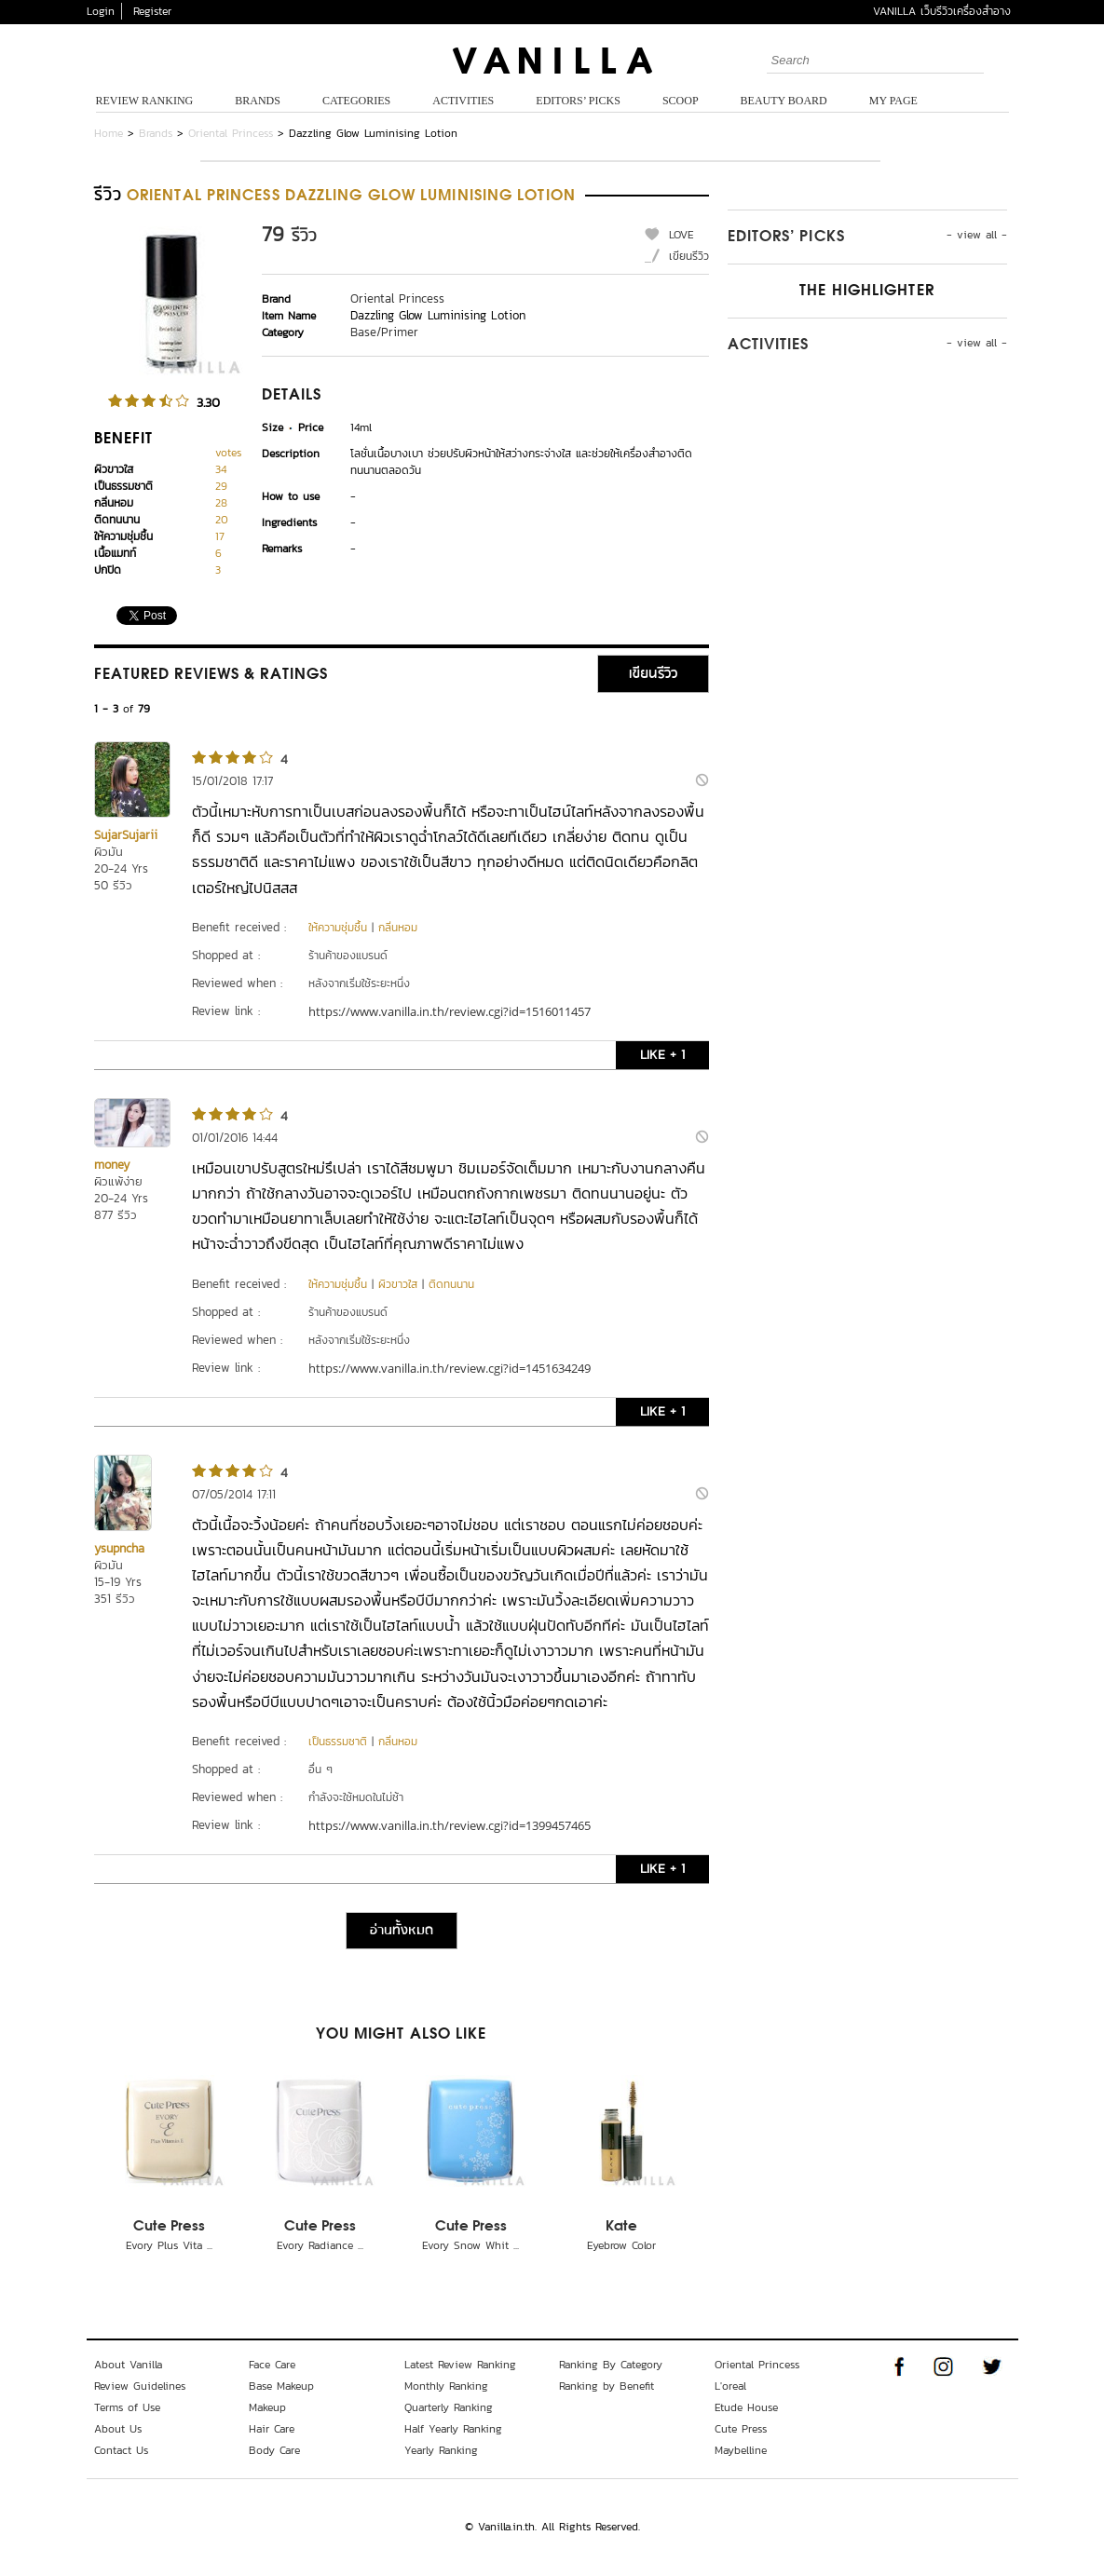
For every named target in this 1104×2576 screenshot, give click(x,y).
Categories (356, 100)
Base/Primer (384, 332)
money (112, 1164)
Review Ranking (145, 100)
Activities (463, 100)
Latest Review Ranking (460, 2364)
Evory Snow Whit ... (470, 2245)
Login (101, 11)
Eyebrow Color (621, 2245)
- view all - (977, 234)
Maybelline (741, 2450)
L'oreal (730, 2386)
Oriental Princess (230, 133)
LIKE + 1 (662, 1054)
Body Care (274, 2450)
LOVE (681, 234)
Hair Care (271, 2428)
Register (152, 11)
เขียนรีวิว (689, 256)
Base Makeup (281, 2386)
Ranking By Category (610, 2364)
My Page (893, 100)
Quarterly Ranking (448, 2407)
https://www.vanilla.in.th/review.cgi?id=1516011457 (449, 1011)
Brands (257, 100)
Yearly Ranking (441, 2450)
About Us (118, 2428)
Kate (621, 2226)
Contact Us (121, 2450)
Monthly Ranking (446, 2386)
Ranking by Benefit (606, 2386)
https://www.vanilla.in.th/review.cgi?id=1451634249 (449, 1368)
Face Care (272, 2364)
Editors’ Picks (578, 100)
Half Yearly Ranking (453, 2428)
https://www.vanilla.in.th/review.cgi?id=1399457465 (449, 1825)
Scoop (680, 100)
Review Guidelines (139, 2386)
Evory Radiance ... (320, 2245)
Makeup (267, 2407)
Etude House (746, 2407)
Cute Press (169, 2226)
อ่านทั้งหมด (401, 1930)
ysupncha (119, 1548)
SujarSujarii (125, 835)
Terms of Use (127, 2407)
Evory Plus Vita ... (169, 2245)
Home (108, 133)
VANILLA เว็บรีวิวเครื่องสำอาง (942, 11)
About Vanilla (128, 2364)
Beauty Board (784, 100)
